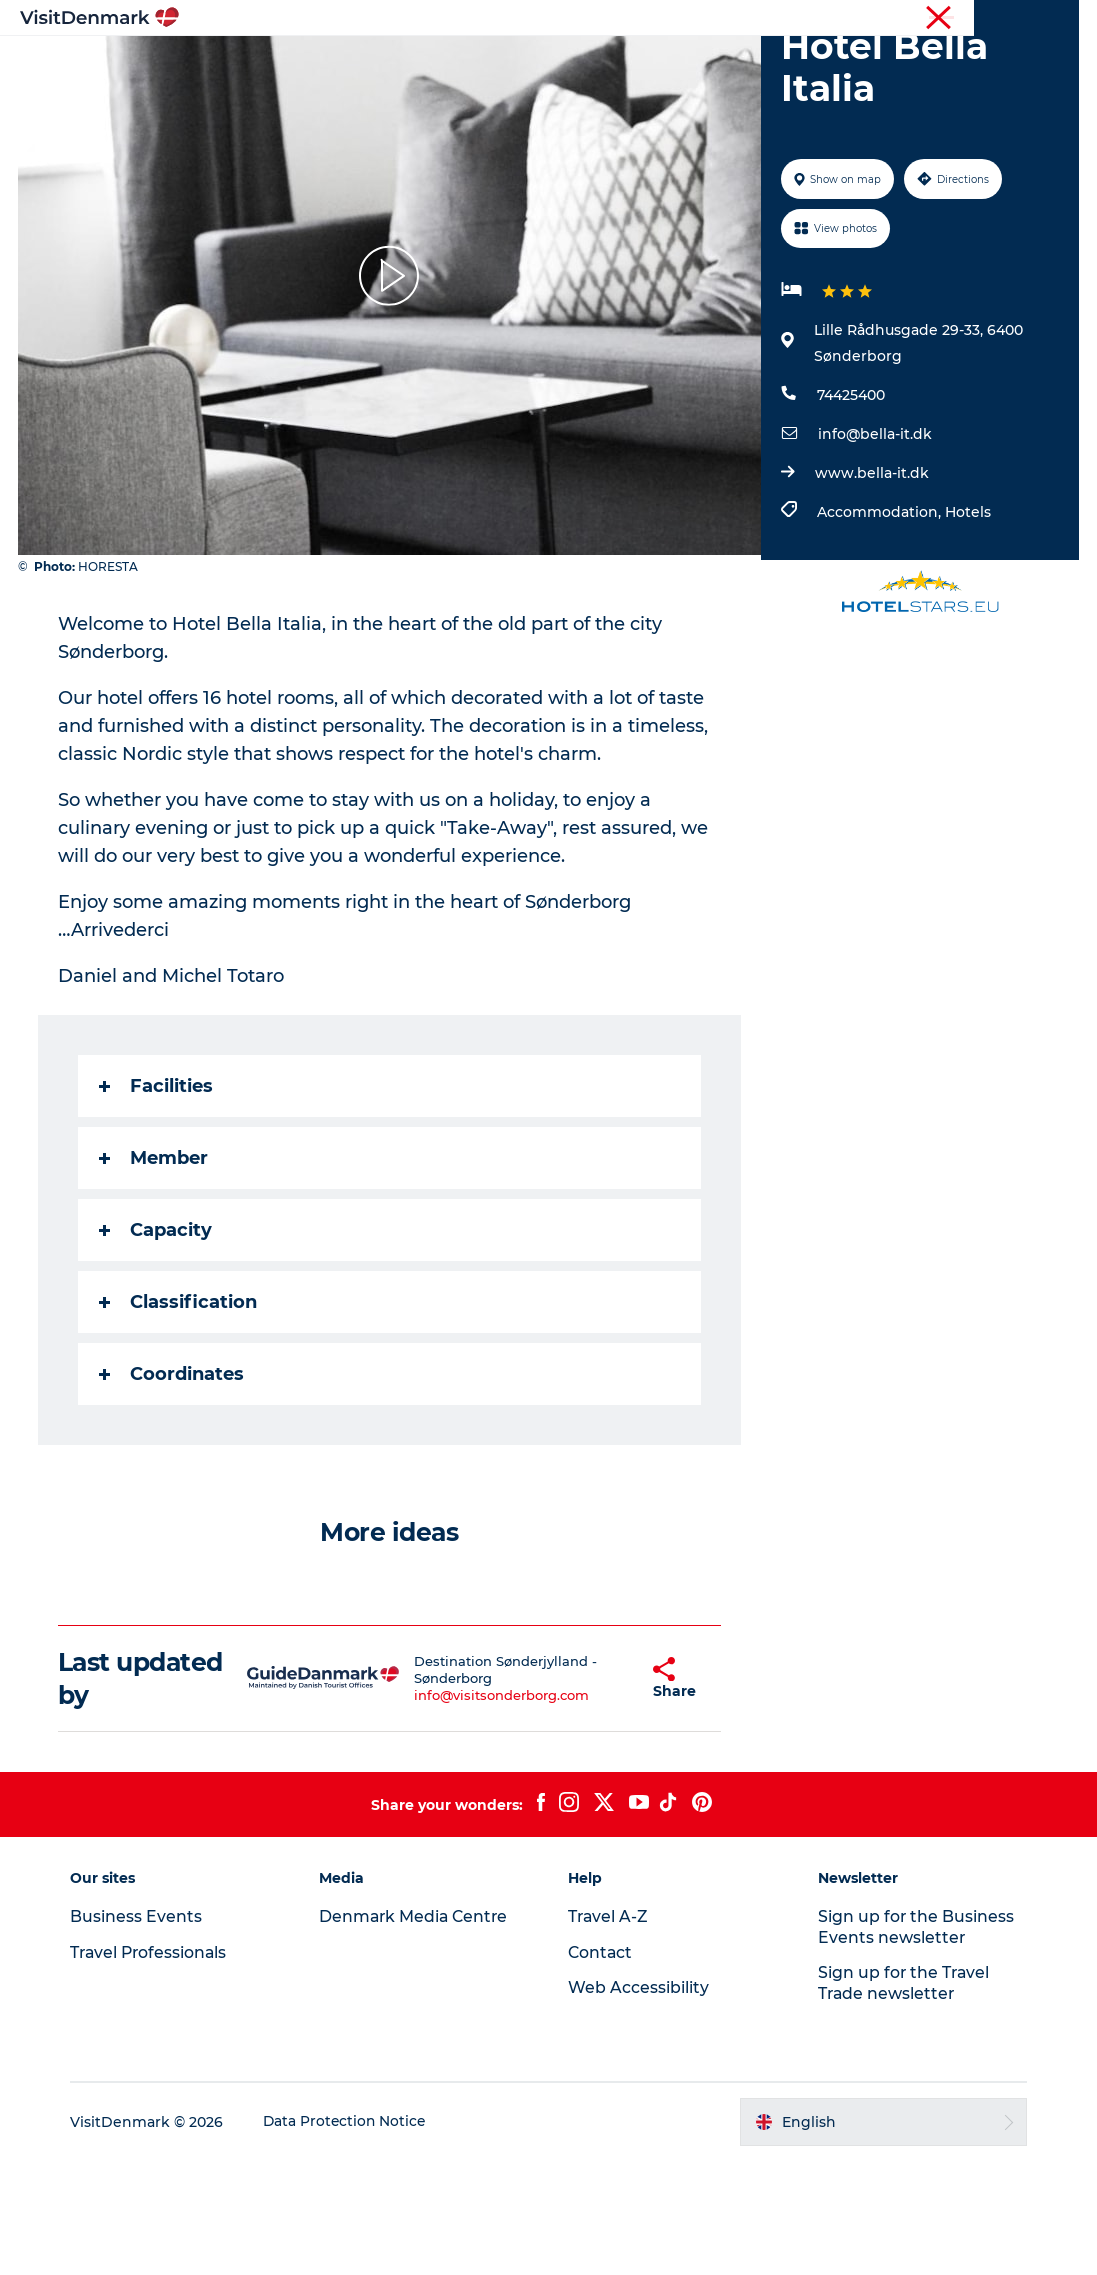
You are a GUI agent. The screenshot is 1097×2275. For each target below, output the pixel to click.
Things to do (521, 64)
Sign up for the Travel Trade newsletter (902, 2097)
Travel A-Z (610, 2029)
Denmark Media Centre (419, 2029)
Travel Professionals (785, 19)
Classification (180, 1416)
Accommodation (664, 64)
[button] (602, 1792)
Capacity (157, 1344)
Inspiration (277, 64)
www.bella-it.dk (871, 587)
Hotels (967, 626)
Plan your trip (810, 64)
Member (155, 1272)
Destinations (396, 64)
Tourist (687, 19)
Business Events (910, 19)
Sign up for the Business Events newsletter (913, 2040)
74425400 (850, 509)
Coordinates (173, 1488)
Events (548, 85)
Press (994, 19)
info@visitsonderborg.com (480, 1809)
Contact (1053, 19)
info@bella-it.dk (874, 548)
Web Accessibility (639, 2101)
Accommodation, (880, 626)
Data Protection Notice (353, 2236)
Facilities (158, 1200)
